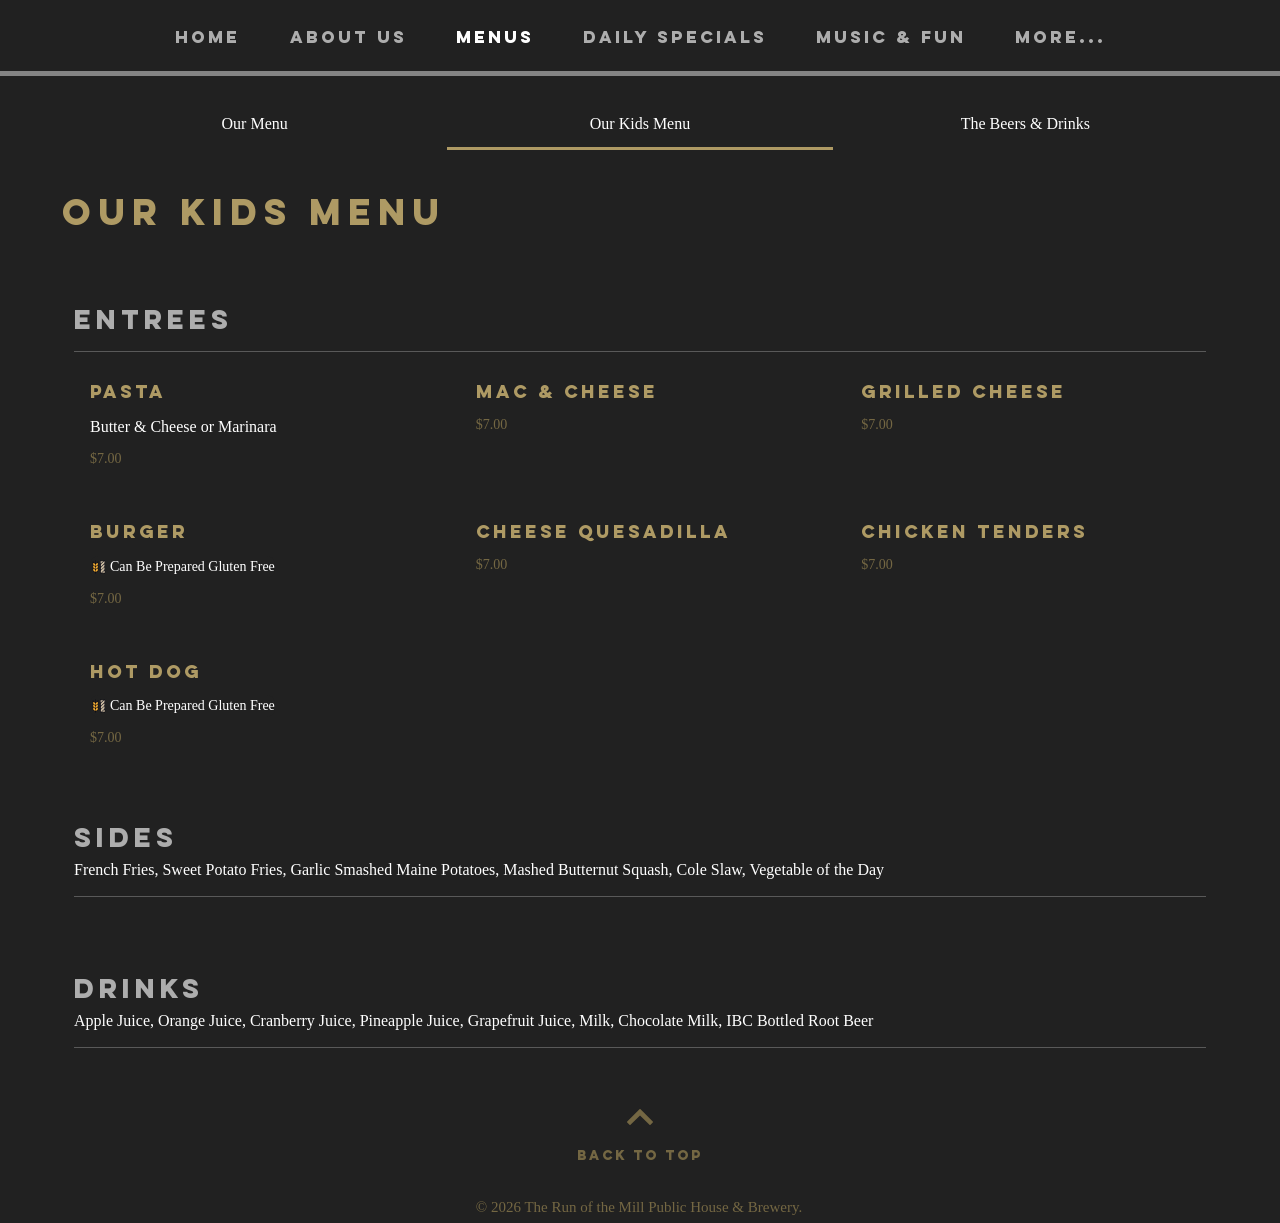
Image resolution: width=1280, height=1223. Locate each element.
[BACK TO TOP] (640, 1156)
